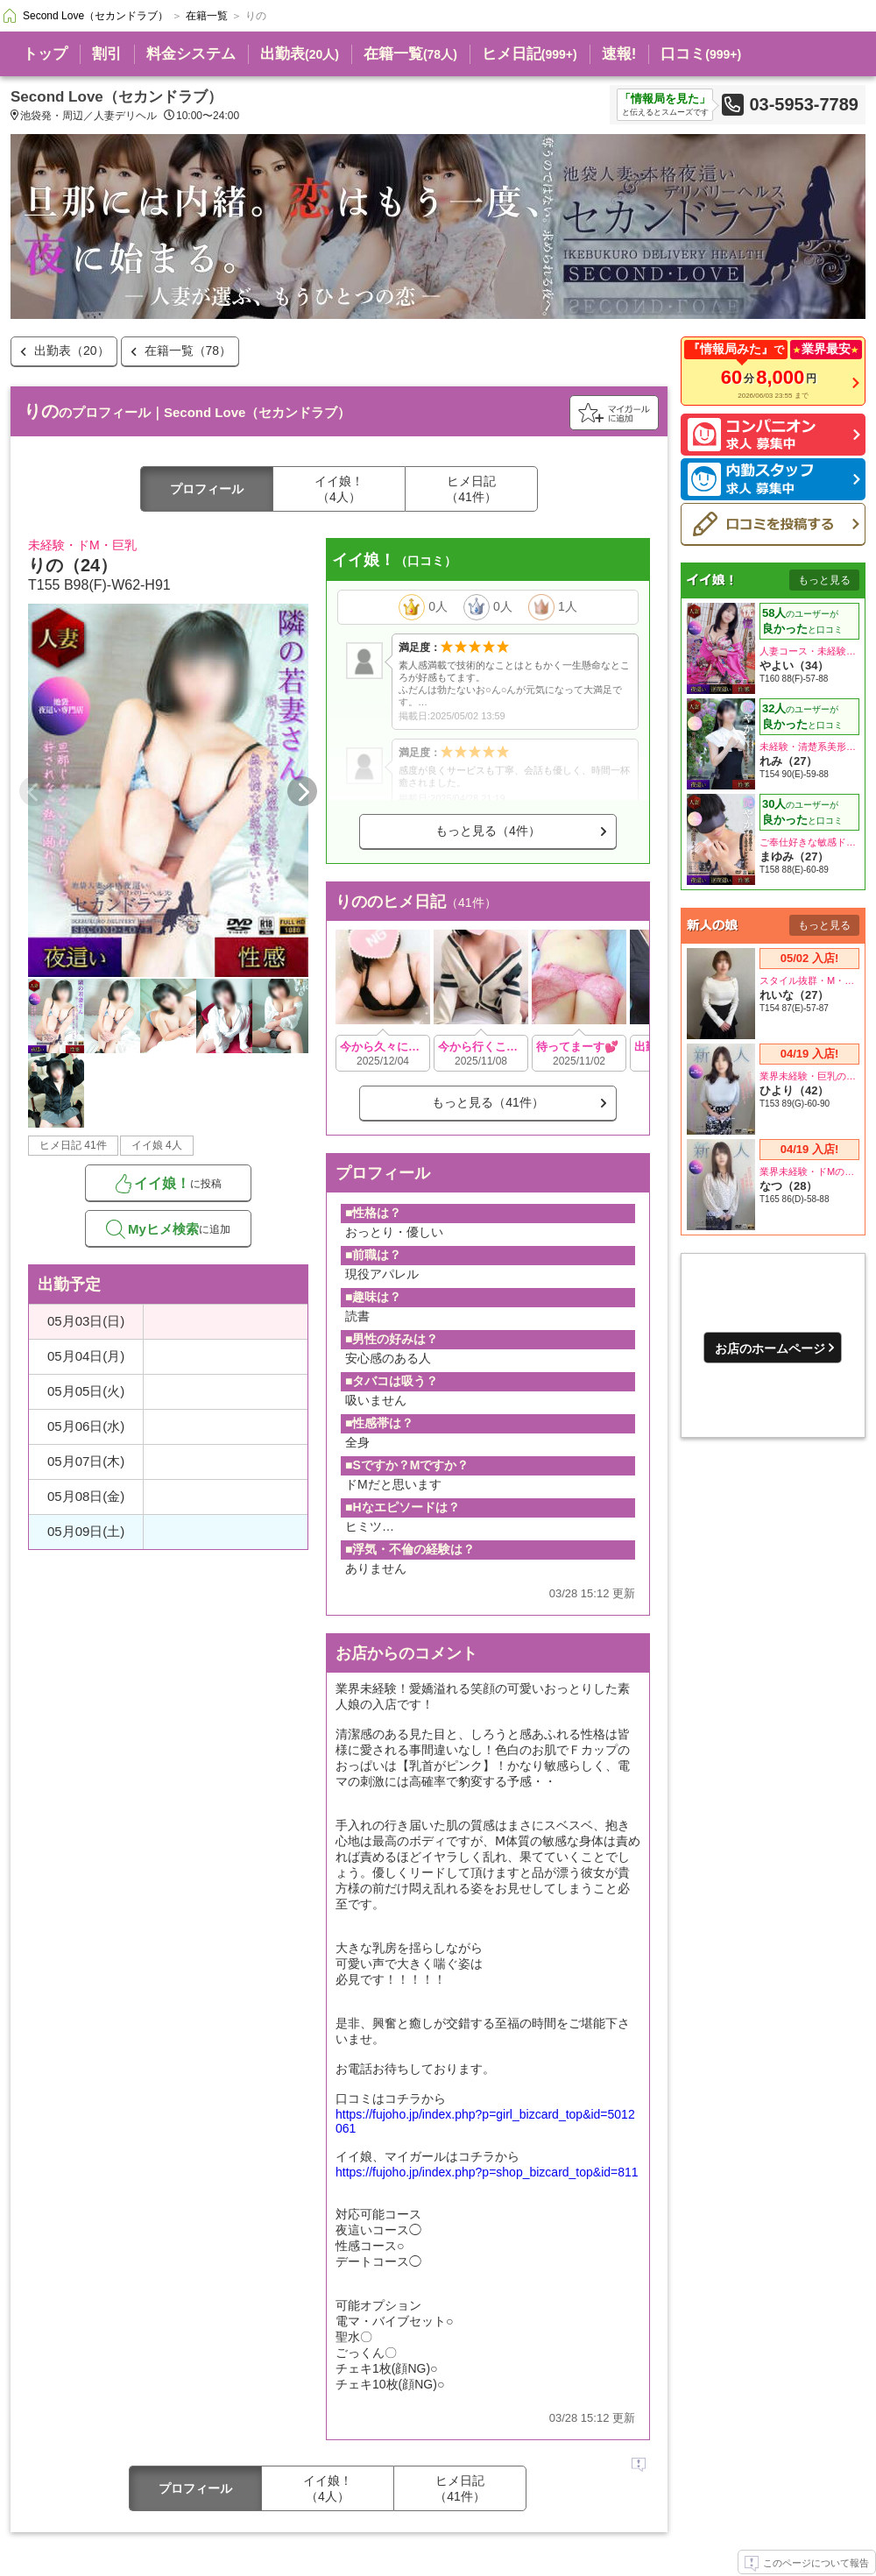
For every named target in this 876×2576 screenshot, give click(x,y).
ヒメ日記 (529, 54)
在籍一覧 (410, 54)
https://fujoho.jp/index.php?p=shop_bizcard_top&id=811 (487, 2172)
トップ (45, 54)
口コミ (701, 54)
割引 (107, 54)
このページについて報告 (807, 2564)
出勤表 (299, 54)
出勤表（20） (72, 350)
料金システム (191, 54)
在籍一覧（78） (188, 350)
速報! (619, 54)
